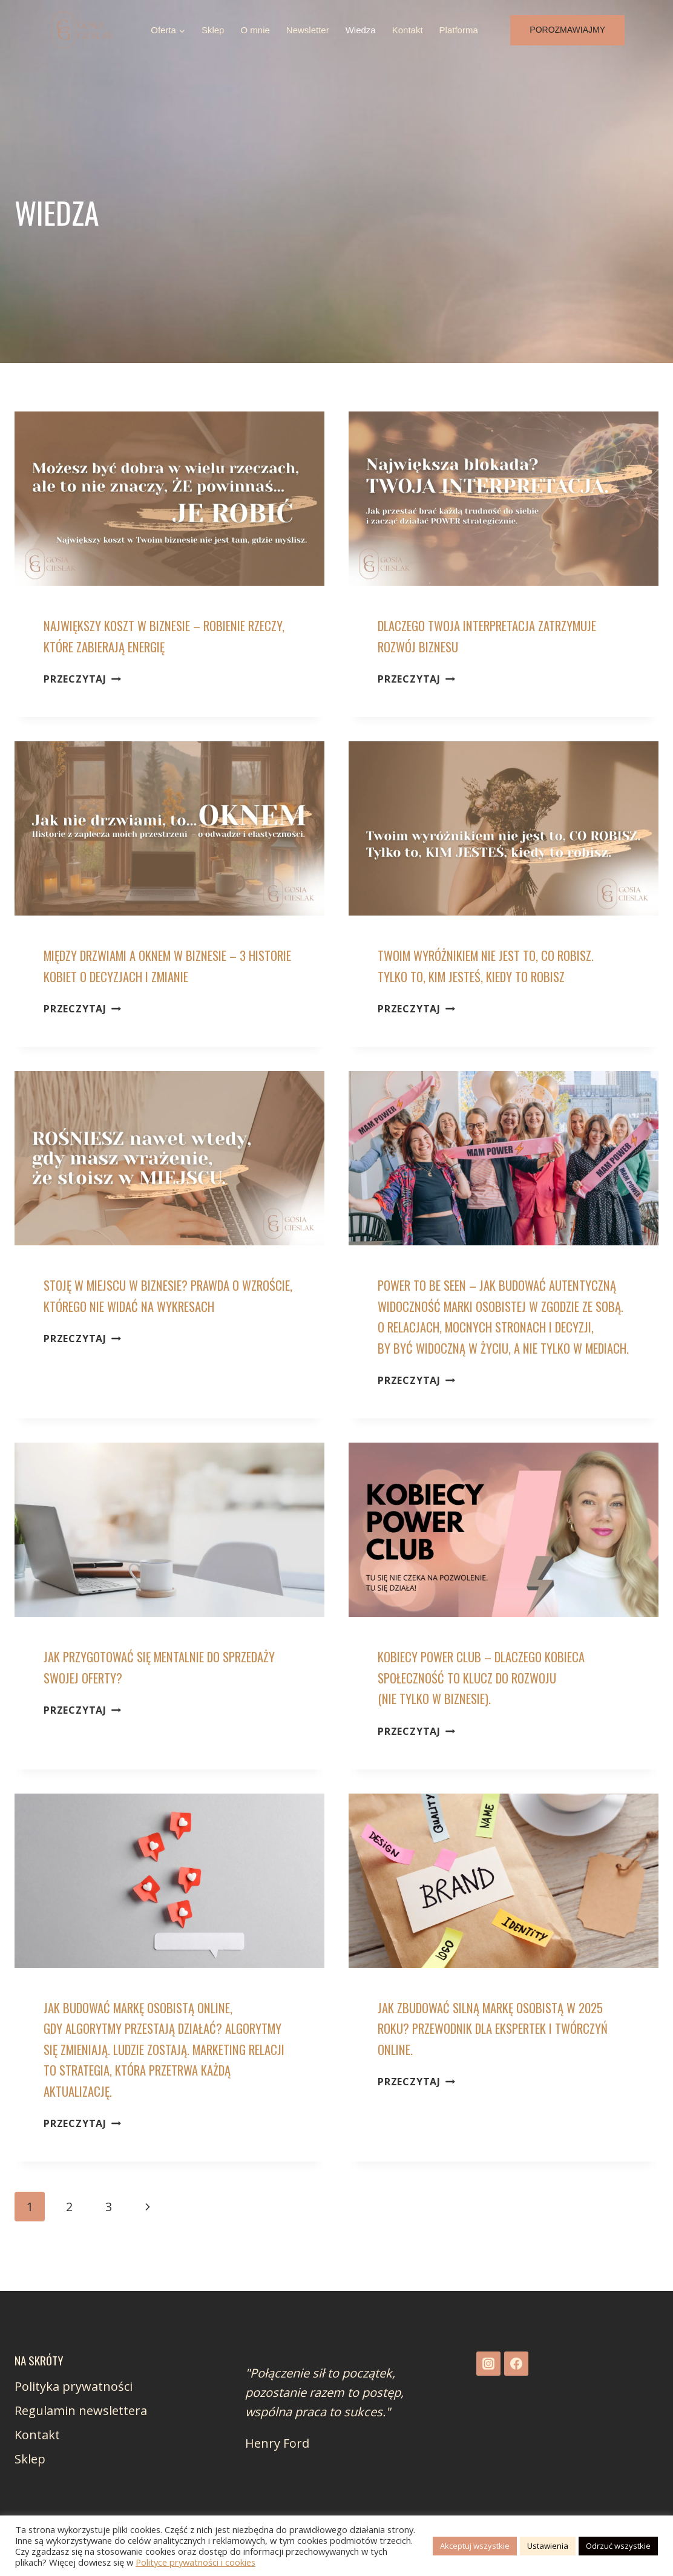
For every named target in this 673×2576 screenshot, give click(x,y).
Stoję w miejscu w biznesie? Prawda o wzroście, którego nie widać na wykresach (146, 1305)
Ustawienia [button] (547, 2545)
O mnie (254, 30)
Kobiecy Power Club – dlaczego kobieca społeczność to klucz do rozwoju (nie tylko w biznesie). (491, 1698)
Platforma (458, 30)
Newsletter (307, 30)
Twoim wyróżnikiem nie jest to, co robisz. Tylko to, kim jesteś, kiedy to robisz (497, 965)
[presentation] (169, 498)
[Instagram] (488, 2364)
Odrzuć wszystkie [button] (618, 2545)
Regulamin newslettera (81, 2410)
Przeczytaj (82, 679)
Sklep (213, 30)
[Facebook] (516, 2364)
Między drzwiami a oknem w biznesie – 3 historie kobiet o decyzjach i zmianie (157, 965)
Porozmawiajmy (567, 29)
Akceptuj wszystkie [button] (475, 2545)
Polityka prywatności (74, 2386)
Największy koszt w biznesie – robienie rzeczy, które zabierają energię (155, 636)
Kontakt (407, 30)
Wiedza (361, 30)
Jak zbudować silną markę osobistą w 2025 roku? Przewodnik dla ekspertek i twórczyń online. (502, 2048)
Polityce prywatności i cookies (195, 2562)
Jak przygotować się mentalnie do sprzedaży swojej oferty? (132, 1688)
